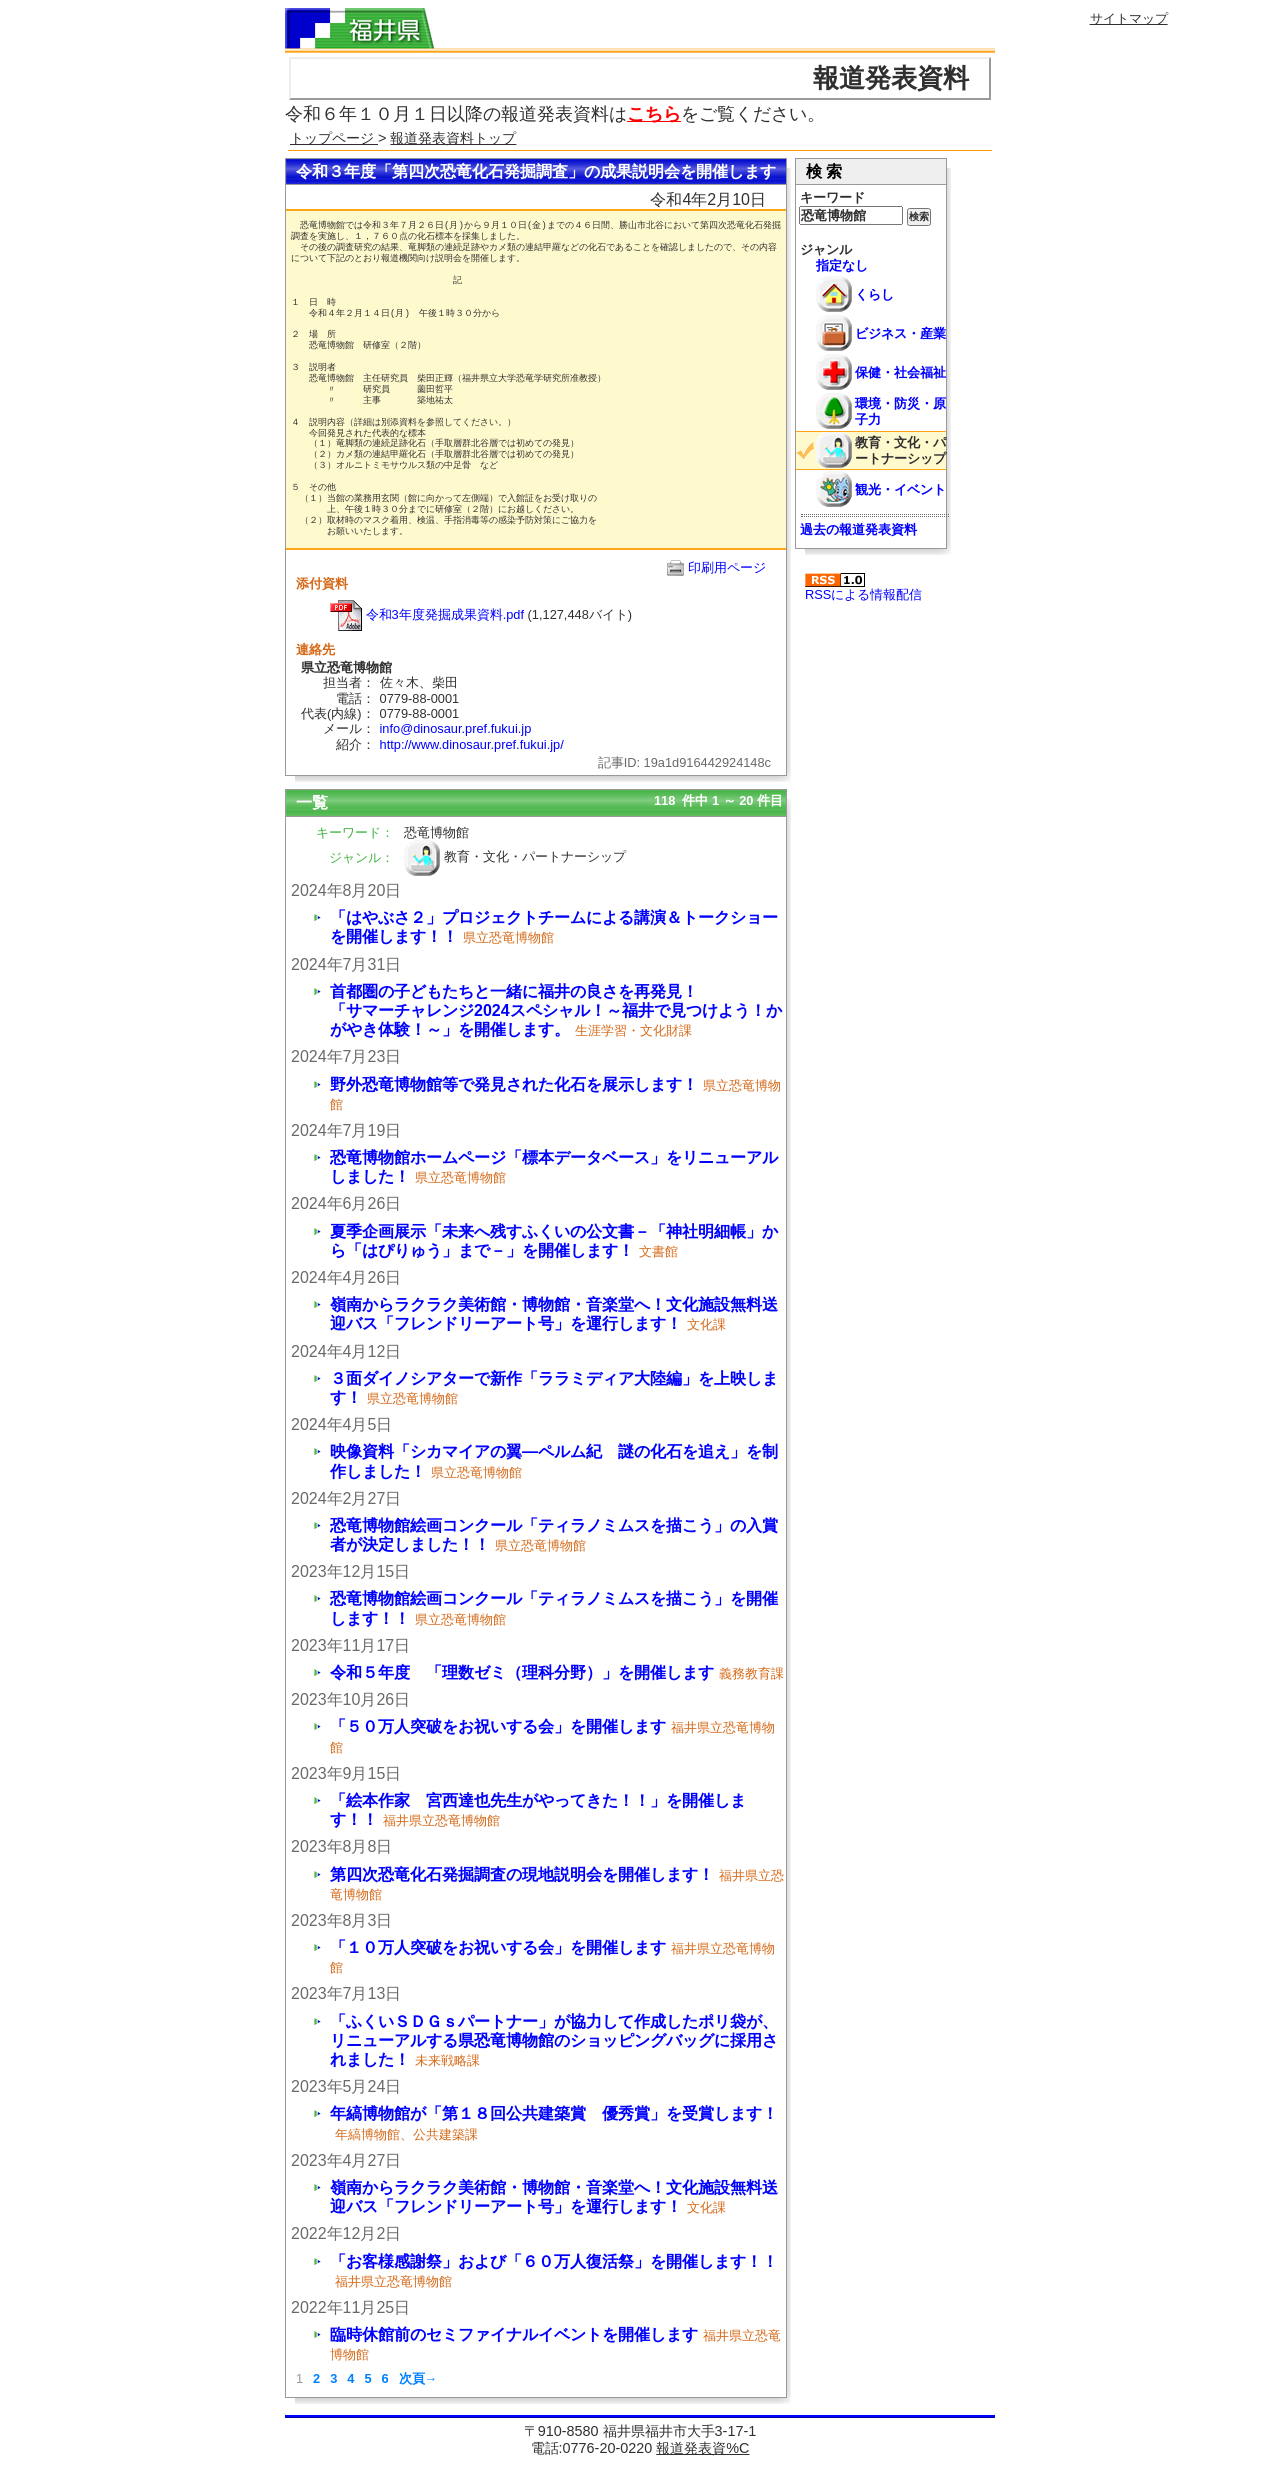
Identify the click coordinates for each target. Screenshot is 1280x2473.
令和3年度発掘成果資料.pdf (427, 614)
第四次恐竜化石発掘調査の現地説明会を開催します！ (522, 1874)
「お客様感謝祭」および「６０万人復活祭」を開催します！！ (554, 2261)
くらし (874, 294)
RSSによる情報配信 (863, 587)
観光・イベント (900, 489)
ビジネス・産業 (900, 333)
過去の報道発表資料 (858, 529)
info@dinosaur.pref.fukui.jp (456, 728)
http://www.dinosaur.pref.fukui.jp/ (472, 744)
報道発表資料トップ (453, 138)
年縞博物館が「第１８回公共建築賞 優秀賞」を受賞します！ (554, 2113)
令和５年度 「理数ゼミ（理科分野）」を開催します (522, 1672)
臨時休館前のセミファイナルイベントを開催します (514, 2334)
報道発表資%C (702, 2448)
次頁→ (418, 2378)
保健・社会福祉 (900, 372)
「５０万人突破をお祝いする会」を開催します (498, 1726)
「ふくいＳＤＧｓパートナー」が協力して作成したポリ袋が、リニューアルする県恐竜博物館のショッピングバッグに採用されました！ (554, 2040)
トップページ (334, 138)
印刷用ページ (727, 567)
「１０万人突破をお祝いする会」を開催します (498, 1947)
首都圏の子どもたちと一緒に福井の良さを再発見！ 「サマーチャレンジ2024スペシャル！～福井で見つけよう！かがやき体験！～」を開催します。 (682, 1010)
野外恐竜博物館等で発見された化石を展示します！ (514, 1084)
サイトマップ (1129, 18)
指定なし (842, 265)
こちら (654, 114)
